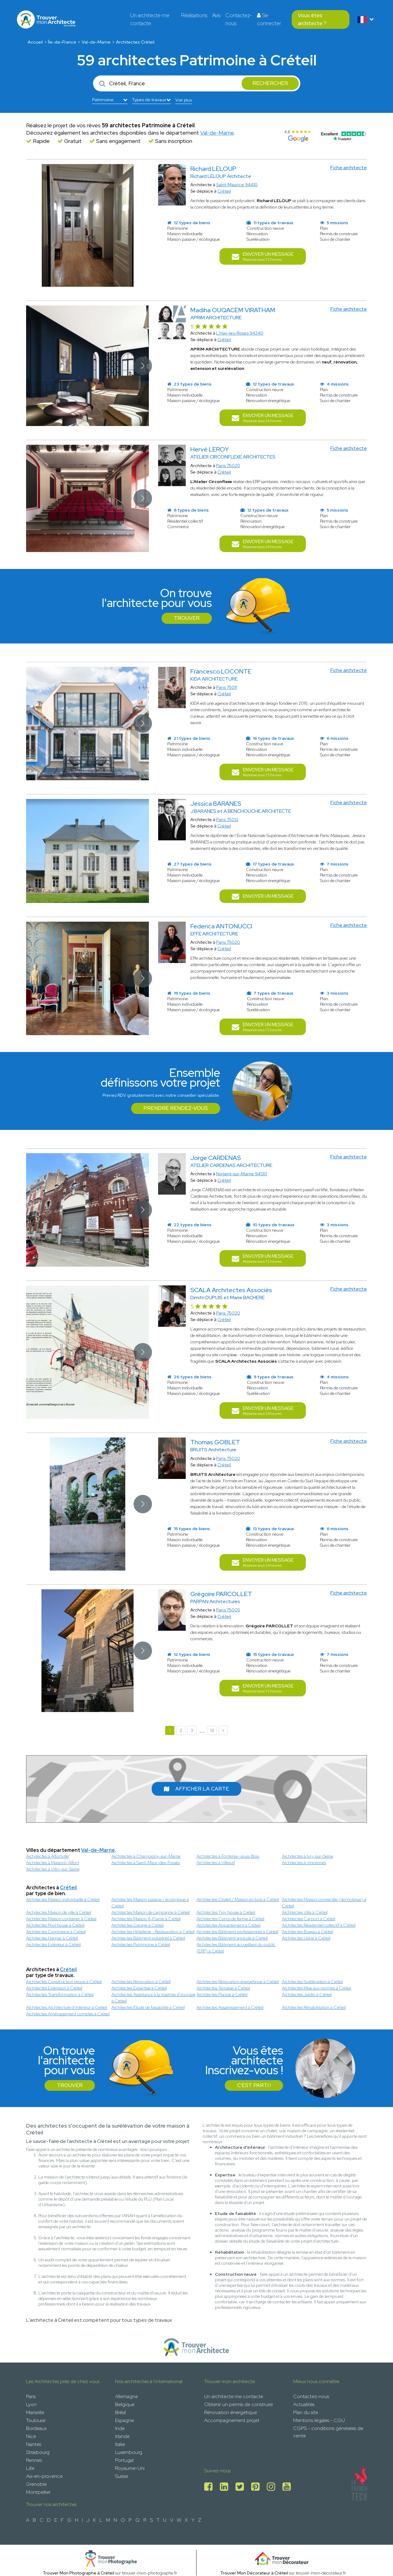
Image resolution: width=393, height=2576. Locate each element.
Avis (216, 15)
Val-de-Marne (96, 42)
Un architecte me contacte (149, 19)
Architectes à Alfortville (47, 1856)
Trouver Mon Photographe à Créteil (78, 2573)
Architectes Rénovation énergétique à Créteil (237, 1981)
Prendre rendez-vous (175, 1108)
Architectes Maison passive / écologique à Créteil (150, 1903)
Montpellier (38, 2492)
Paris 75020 (228, 465)
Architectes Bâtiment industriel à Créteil (148, 1938)
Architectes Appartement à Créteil (228, 1925)
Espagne (124, 2420)
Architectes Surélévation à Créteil (312, 1981)
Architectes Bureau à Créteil (307, 1931)
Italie (120, 2444)
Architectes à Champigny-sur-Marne (146, 1856)
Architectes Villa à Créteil (305, 1912)
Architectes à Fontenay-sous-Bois (227, 1856)
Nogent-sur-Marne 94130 (241, 1174)
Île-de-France (62, 42)
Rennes (34, 2460)
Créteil (224, 191)
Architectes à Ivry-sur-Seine (307, 1856)
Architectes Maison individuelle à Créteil (62, 1899)
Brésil (120, 2412)
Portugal (124, 2460)
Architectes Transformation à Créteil (60, 1994)
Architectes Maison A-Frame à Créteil (146, 1918)
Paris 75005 (228, 1610)
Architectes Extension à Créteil (54, 1988)
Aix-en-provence (44, 2476)
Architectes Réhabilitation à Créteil (314, 2007)
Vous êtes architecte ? (312, 19)
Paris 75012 (227, 819)
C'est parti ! (254, 2085)
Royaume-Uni (130, 2468)
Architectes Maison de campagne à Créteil (150, 1912)
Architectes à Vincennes (304, 1862)
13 (212, 1730)
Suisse (121, 2476)
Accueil (35, 42)
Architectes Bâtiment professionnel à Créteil (237, 1931)
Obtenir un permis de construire (238, 2404)
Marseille (35, 2412)
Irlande (122, 2436)
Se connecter (269, 19)
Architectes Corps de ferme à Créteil (230, 1918)
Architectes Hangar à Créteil (52, 1938)
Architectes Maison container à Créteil (61, 1918)
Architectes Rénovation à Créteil (141, 1981)
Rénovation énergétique (230, 2412)
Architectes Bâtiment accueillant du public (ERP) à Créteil (235, 1948)
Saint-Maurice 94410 (237, 184)
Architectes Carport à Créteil (308, 1918)
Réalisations (194, 15)
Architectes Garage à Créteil (137, 1925)
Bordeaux (36, 2428)
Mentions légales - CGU (319, 2420)
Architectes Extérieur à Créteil (53, 1944)
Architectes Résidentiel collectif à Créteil (319, 1925)
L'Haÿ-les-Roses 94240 (239, 333)
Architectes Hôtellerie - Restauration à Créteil (153, 1931)
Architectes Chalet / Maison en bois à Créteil (237, 1899)
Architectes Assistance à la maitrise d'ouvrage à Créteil (153, 1998)
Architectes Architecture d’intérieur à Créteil (66, 2007)
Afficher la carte (196, 1788)
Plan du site (305, 2412)
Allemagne (126, 2396)
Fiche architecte (348, 167)
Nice (31, 2436)
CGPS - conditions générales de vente (328, 2432)
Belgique (124, 2404)
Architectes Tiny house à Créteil (225, 1912)
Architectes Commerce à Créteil (56, 1931)
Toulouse (35, 2420)
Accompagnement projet (231, 2420)
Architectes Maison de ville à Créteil (58, 1912)
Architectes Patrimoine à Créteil (140, 1944)
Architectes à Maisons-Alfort (52, 1862)
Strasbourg (37, 2452)
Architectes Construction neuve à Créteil (64, 1981)
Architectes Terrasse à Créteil (223, 1988)
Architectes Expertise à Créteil (139, 1988)
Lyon (31, 2404)
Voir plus (183, 100)
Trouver (187, 618)
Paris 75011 (226, 687)
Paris (31, 2396)
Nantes (33, 2444)
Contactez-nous (238, 19)
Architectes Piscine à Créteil (221, 1994)
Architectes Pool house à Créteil (55, 1925)
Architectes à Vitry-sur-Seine (53, 1869)
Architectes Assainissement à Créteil (229, 2007)
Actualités (303, 2404)
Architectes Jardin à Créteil (307, 1994)
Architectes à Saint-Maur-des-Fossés (145, 1862)
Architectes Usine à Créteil (306, 1938)
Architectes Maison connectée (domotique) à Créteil (324, 1903)
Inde (120, 2428)
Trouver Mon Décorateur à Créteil (254, 2573)
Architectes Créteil (135, 42)
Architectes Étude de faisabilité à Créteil (148, 2007)
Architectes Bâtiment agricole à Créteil (232, 1938)
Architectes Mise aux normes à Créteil (316, 1988)
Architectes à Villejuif (215, 1862)
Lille (30, 2468)
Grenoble (36, 2484)
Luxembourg (128, 2452)
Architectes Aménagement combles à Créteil (68, 2014)
